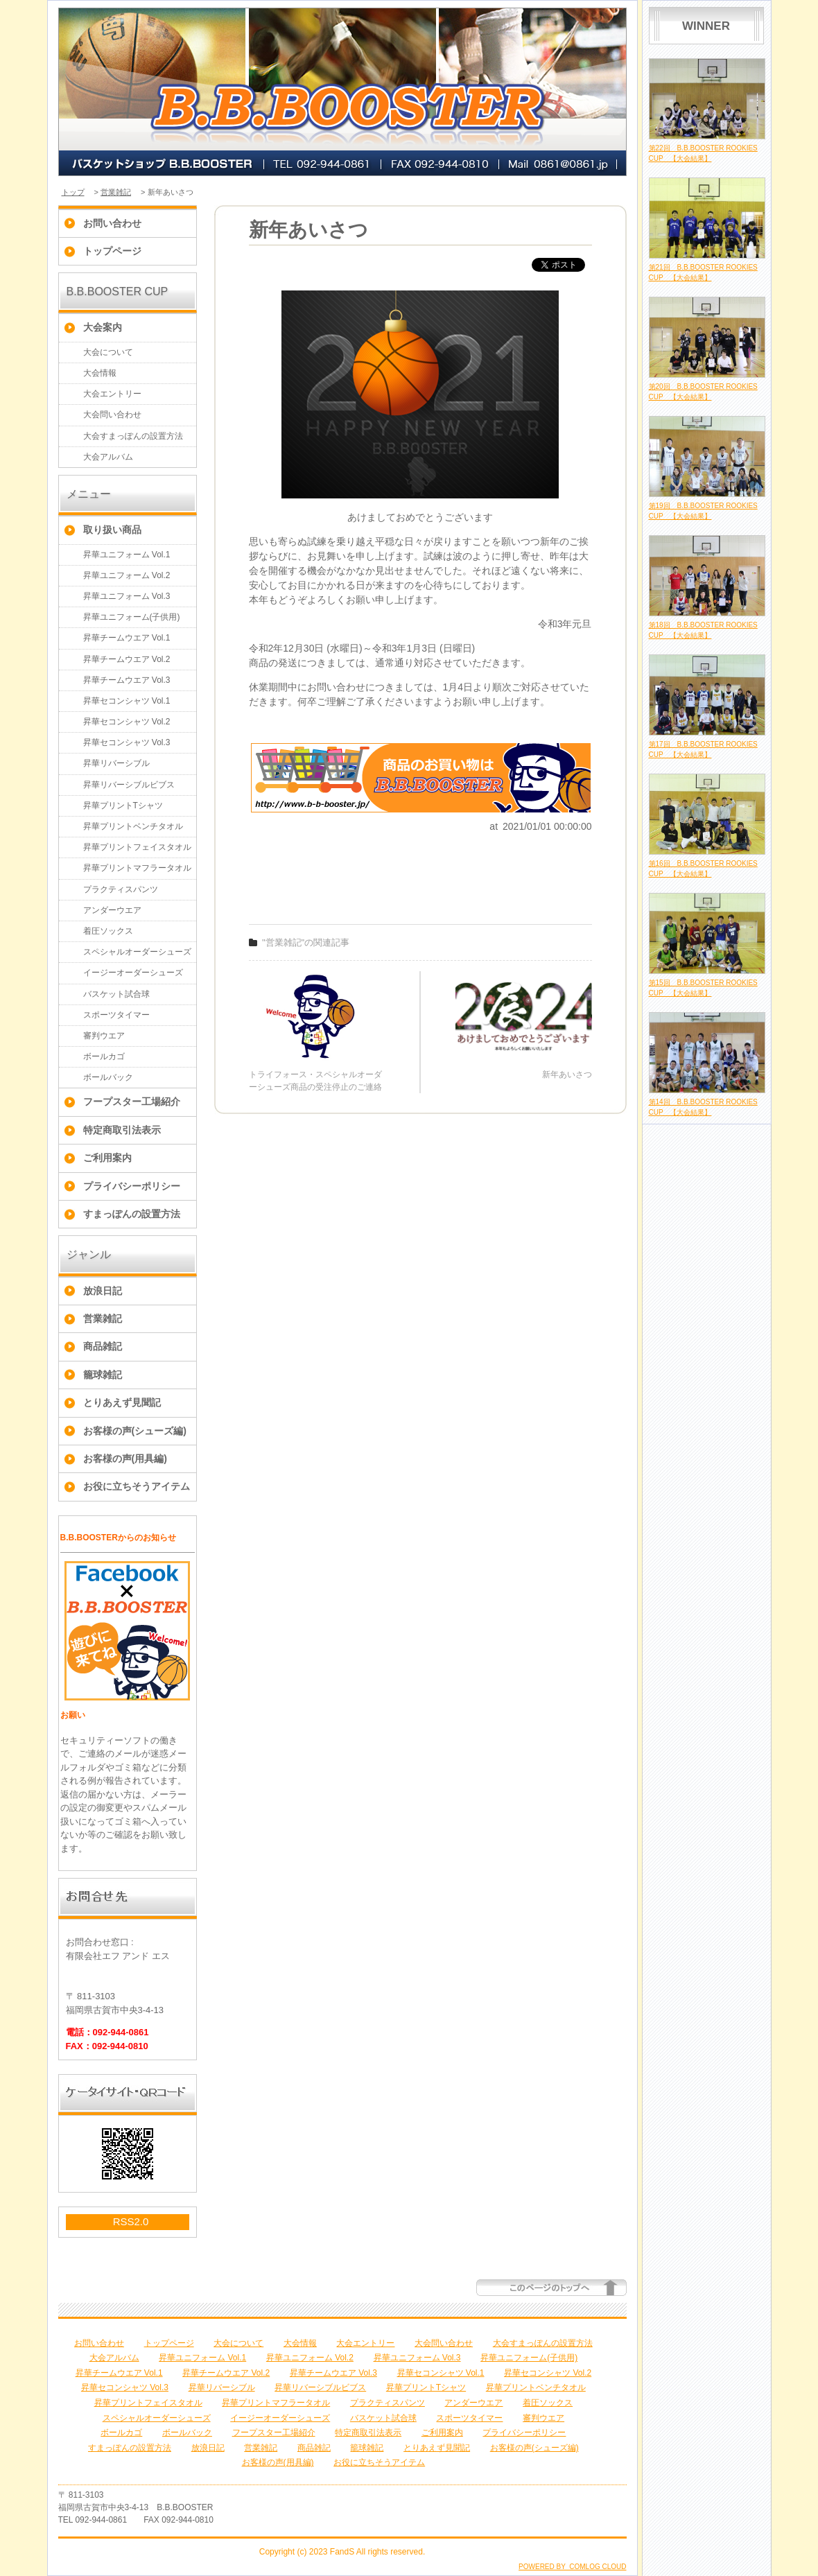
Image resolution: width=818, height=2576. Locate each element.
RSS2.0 (131, 2221)
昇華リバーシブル (116, 763)
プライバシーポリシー (131, 1186)
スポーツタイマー (116, 1015)
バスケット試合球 (116, 994)
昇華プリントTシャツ (123, 805)
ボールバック (108, 1077)
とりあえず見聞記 (122, 1402)
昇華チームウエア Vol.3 (127, 680)
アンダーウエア (112, 910)
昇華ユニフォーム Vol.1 (127, 554)
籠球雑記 (102, 1374)
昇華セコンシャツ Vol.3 (127, 742)
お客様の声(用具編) (125, 1458)
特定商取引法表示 (122, 1129)
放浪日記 (102, 1290)
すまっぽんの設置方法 (131, 1213)
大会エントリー (112, 394)
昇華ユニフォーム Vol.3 (127, 596)
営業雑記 (116, 192)
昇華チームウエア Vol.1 (127, 638)
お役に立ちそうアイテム (136, 1486)
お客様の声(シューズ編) (134, 1430)
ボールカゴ (104, 1056)
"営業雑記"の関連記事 (305, 942)
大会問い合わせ (112, 414)
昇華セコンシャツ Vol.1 (127, 701)
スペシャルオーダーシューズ (137, 952)
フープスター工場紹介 (131, 1101)
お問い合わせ (112, 223)
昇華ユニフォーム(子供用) (131, 617)
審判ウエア (104, 1036)
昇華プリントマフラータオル (137, 868)
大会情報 (99, 373)
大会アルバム (108, 457)
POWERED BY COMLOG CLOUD (572, 2566)
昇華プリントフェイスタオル (137, 847)
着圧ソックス (108, 931)
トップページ (112, 250)
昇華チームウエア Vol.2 (127, 659)
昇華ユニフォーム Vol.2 (127, 575)
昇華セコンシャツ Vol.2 (127, 721)
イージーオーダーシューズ (133, 972)
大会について (108, 352)
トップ (73, 192)
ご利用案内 (107, 1157)
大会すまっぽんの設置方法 (133, 436)
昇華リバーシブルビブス (129, 785)
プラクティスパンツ (120, 889)
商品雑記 (102, 1346)
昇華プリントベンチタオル (133, 826)
